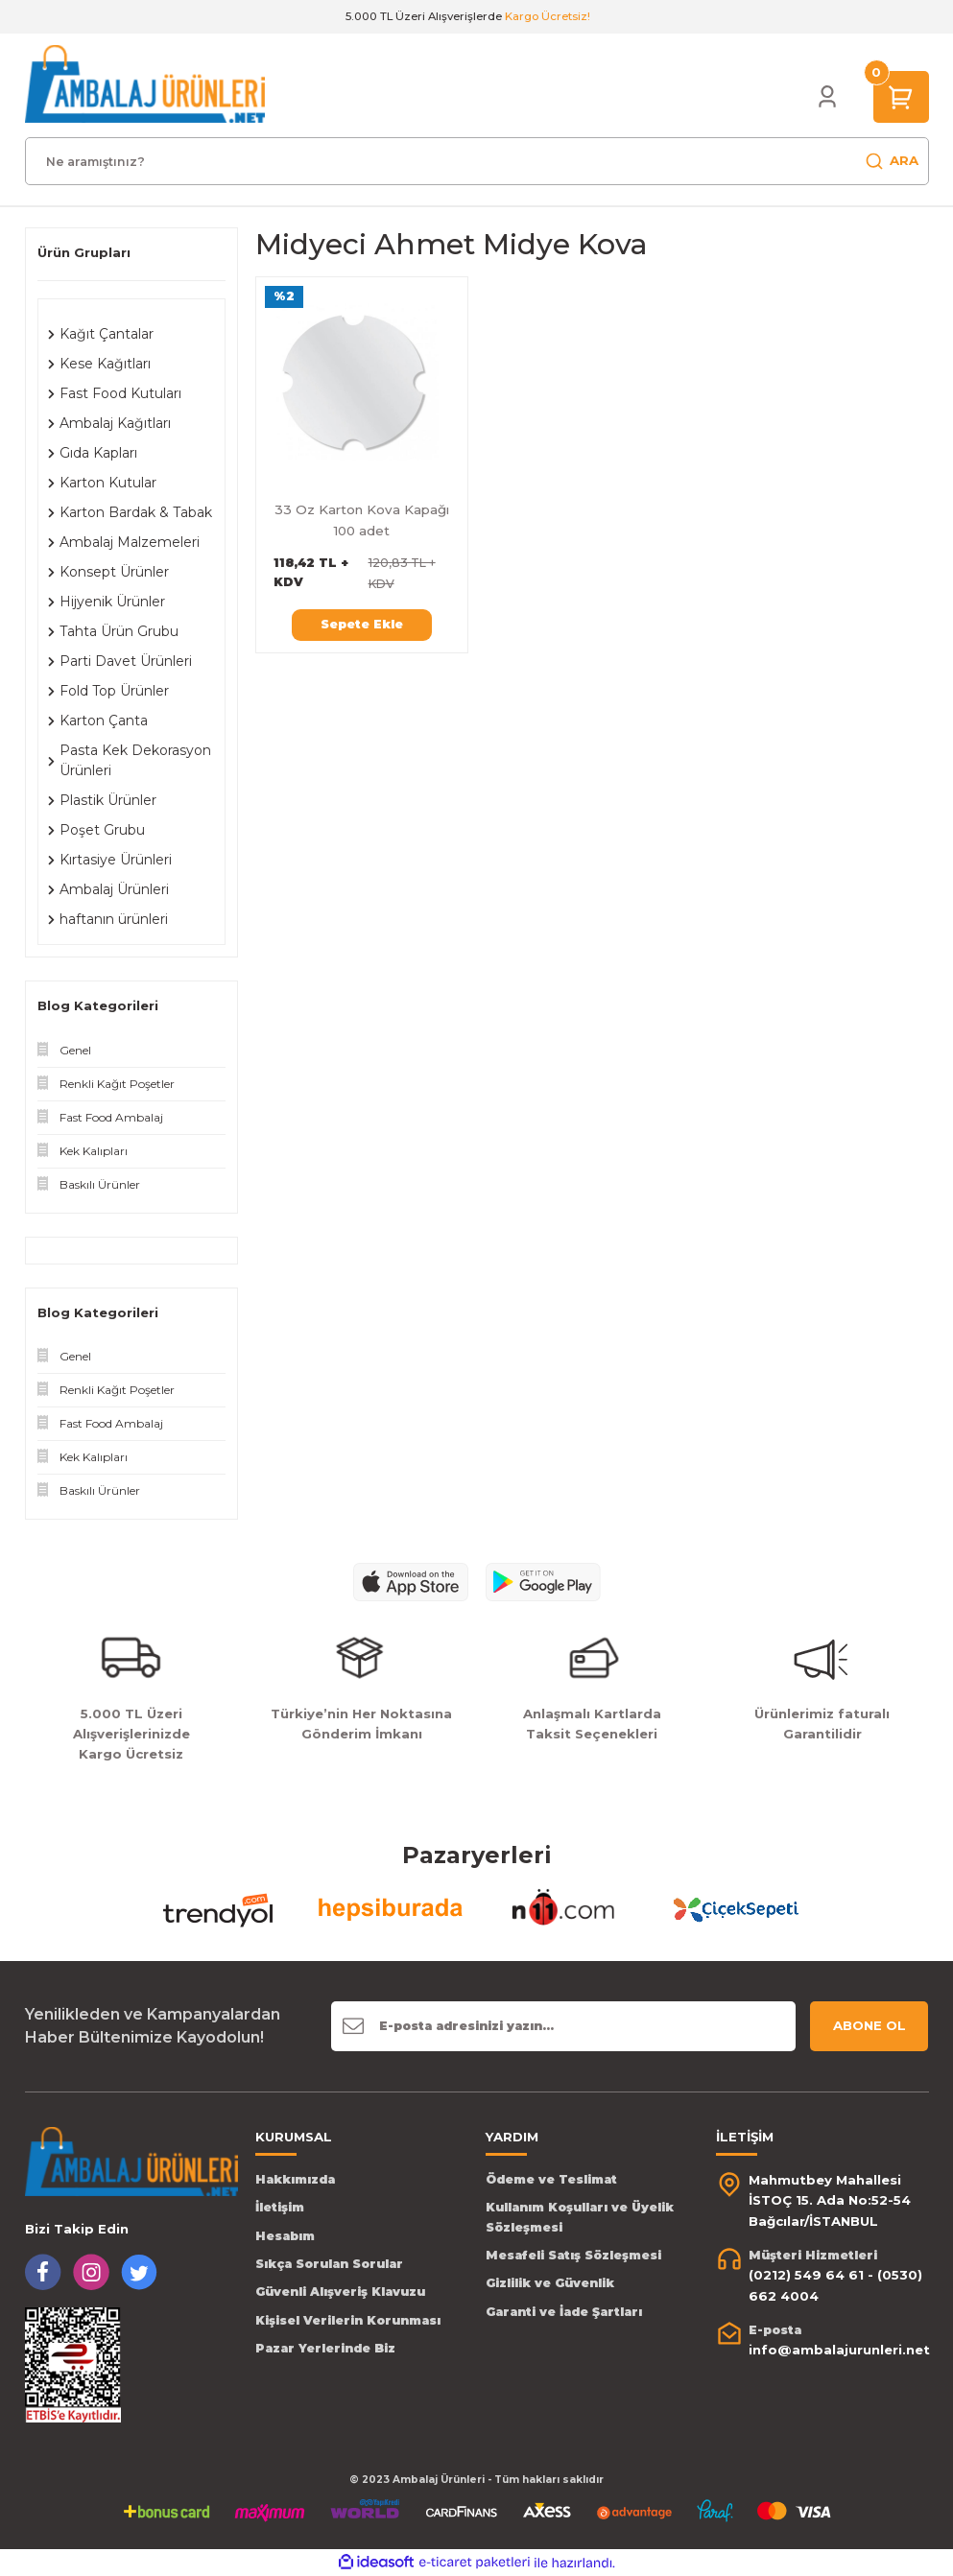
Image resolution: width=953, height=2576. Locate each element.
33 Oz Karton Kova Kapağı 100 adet (361, 520)
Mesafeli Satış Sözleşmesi (573, 2255)
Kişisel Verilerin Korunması (348, 2320)
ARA (891, 161)
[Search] (477, 161)
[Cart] (901, 96)
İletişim (279, 2207)
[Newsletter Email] (563, 2026)
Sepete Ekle (362, 624)
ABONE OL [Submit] (869, 2025)
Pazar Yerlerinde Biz (325, 2348)
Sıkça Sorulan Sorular (329, 2264)
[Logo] (145, 83)
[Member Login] (827, 97)
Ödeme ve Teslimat (551, 2179)
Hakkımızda (295, 2179)
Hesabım (285, 2236)
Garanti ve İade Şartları (564, 2311)
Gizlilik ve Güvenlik (550, 2283)
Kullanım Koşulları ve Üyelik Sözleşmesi (580, 2216)
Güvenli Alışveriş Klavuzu (340, 2291)
